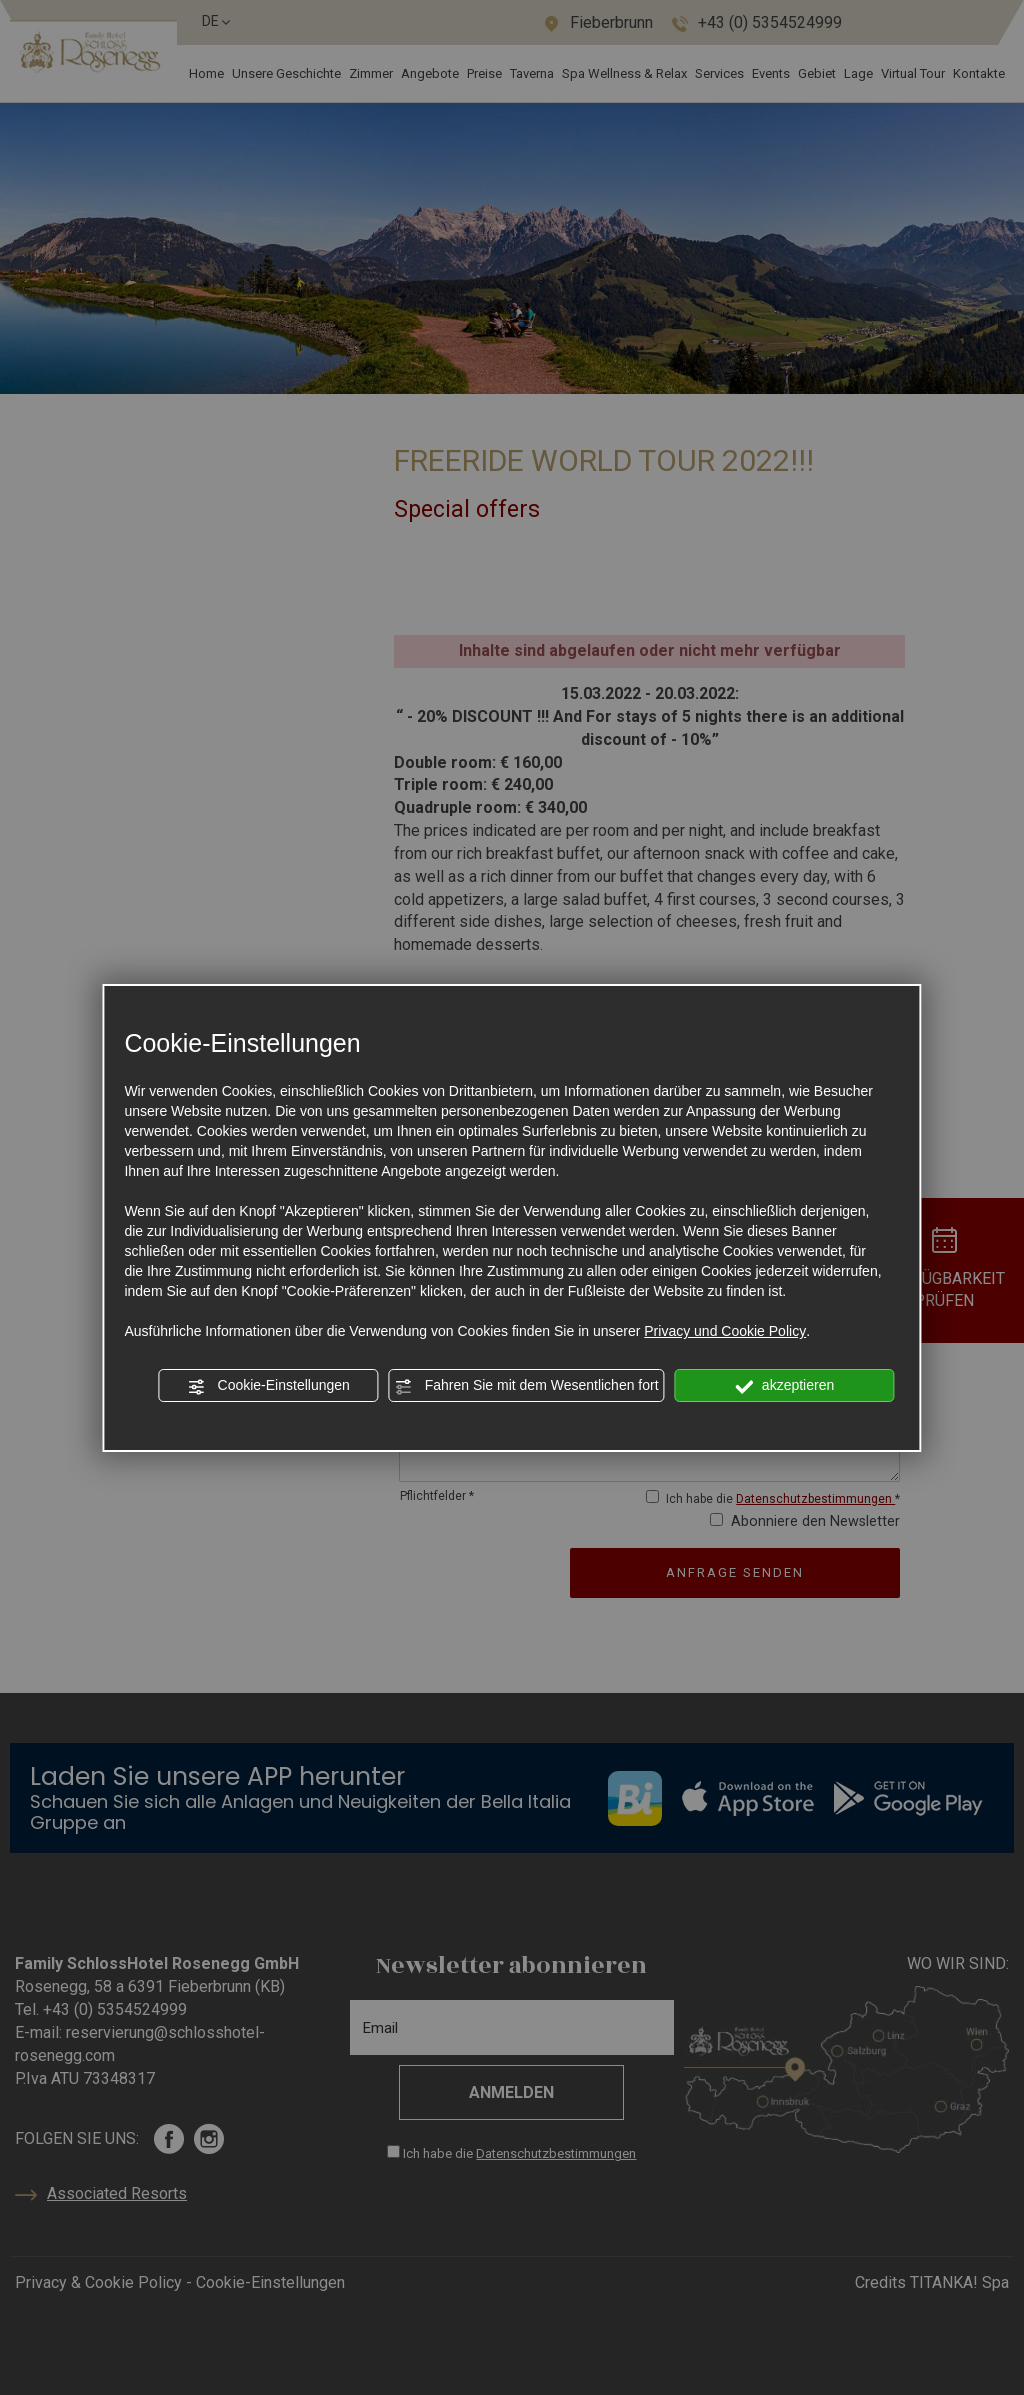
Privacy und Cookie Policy (725, 1331)
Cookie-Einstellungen (269, 1386)
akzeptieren (784, 1386)
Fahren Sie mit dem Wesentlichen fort (527, 1386)
